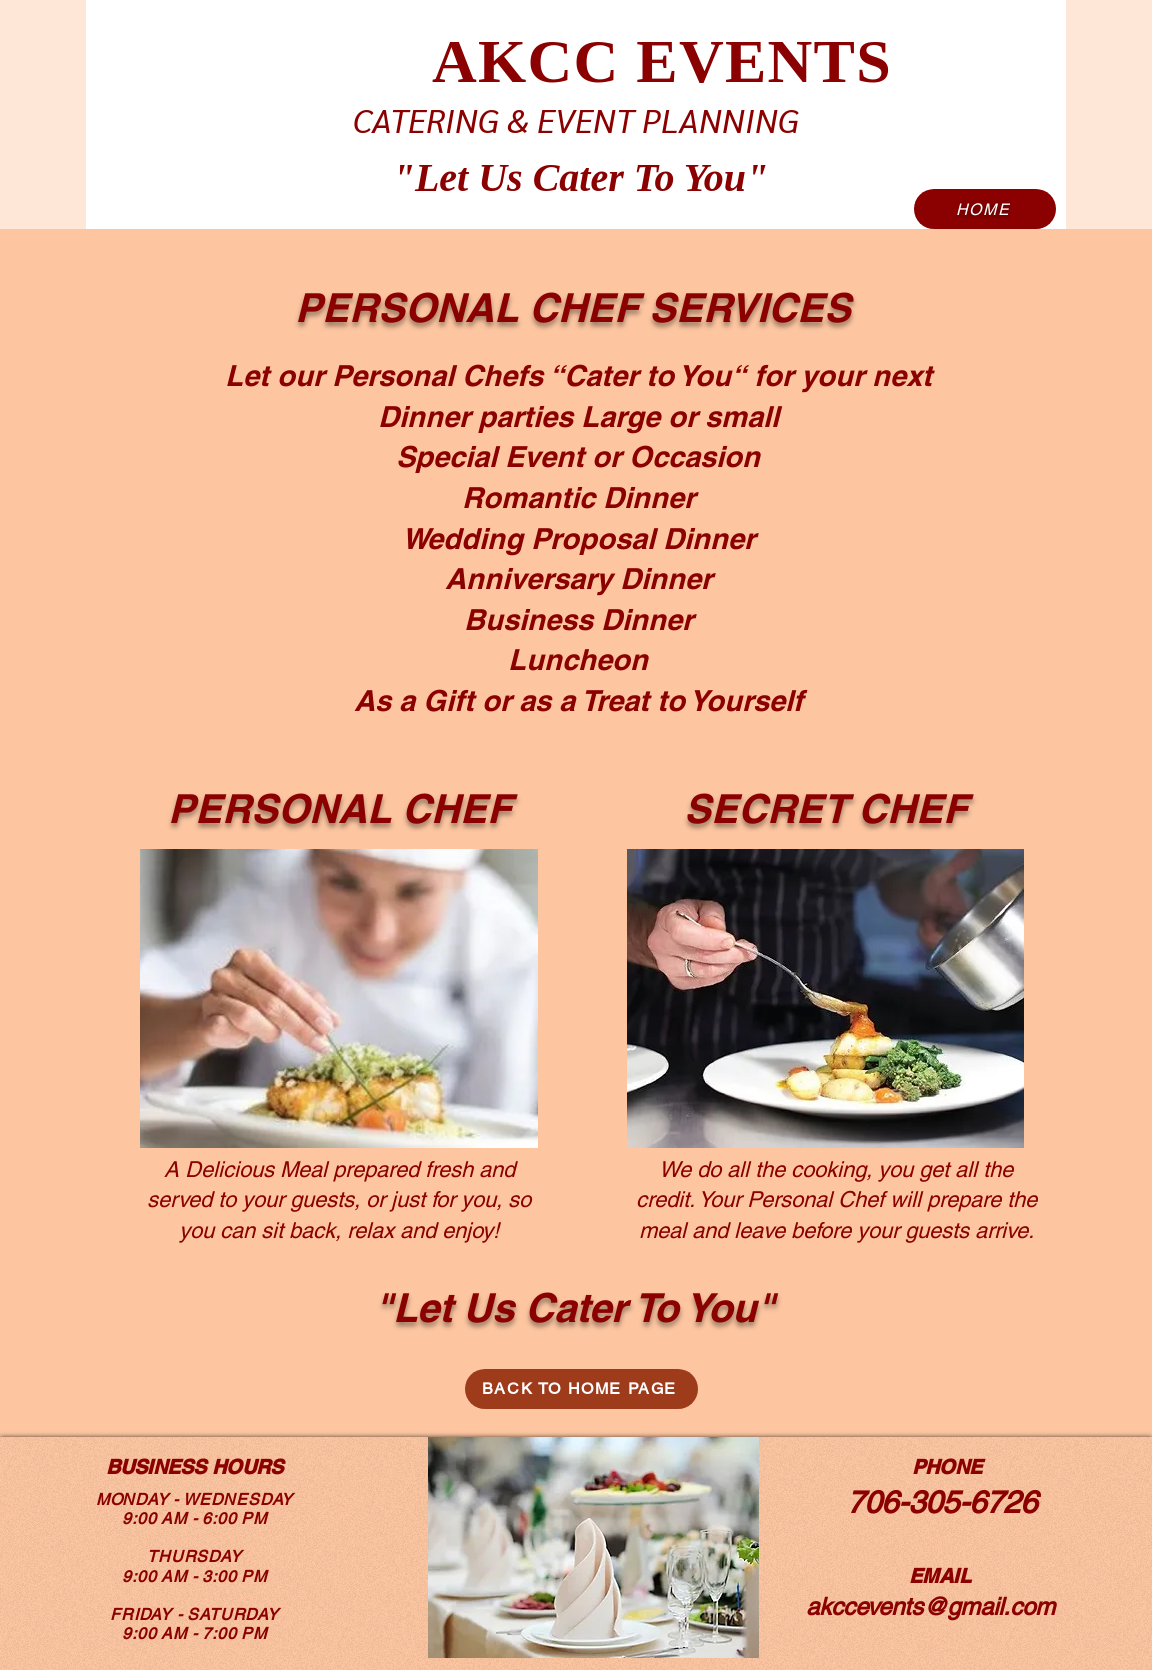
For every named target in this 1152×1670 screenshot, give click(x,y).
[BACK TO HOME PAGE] (581, 1389)
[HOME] (985, 209)
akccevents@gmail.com (930, 1606)
